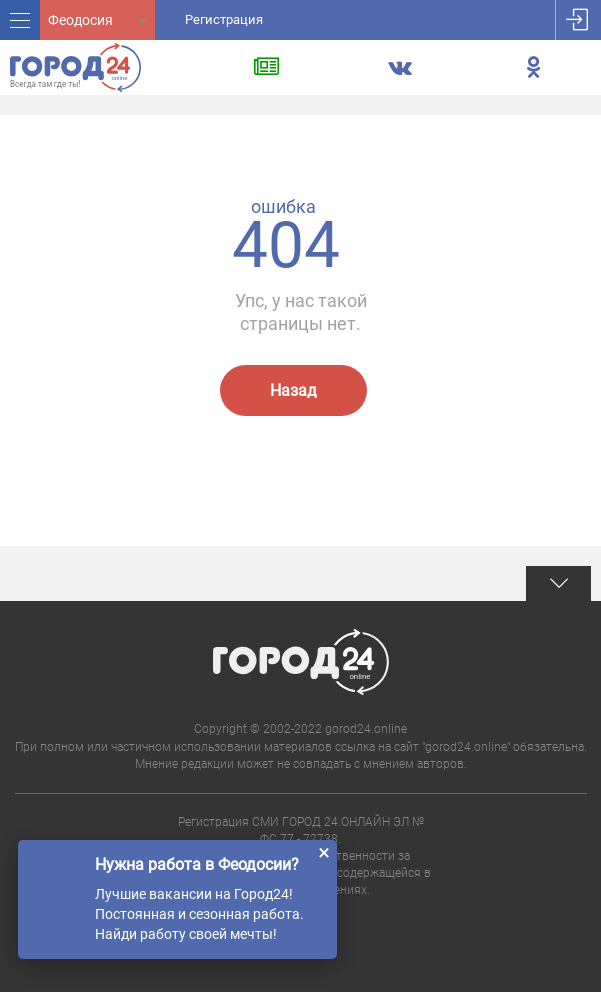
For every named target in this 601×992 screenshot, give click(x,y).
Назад (293, 390)
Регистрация (224, 19)
